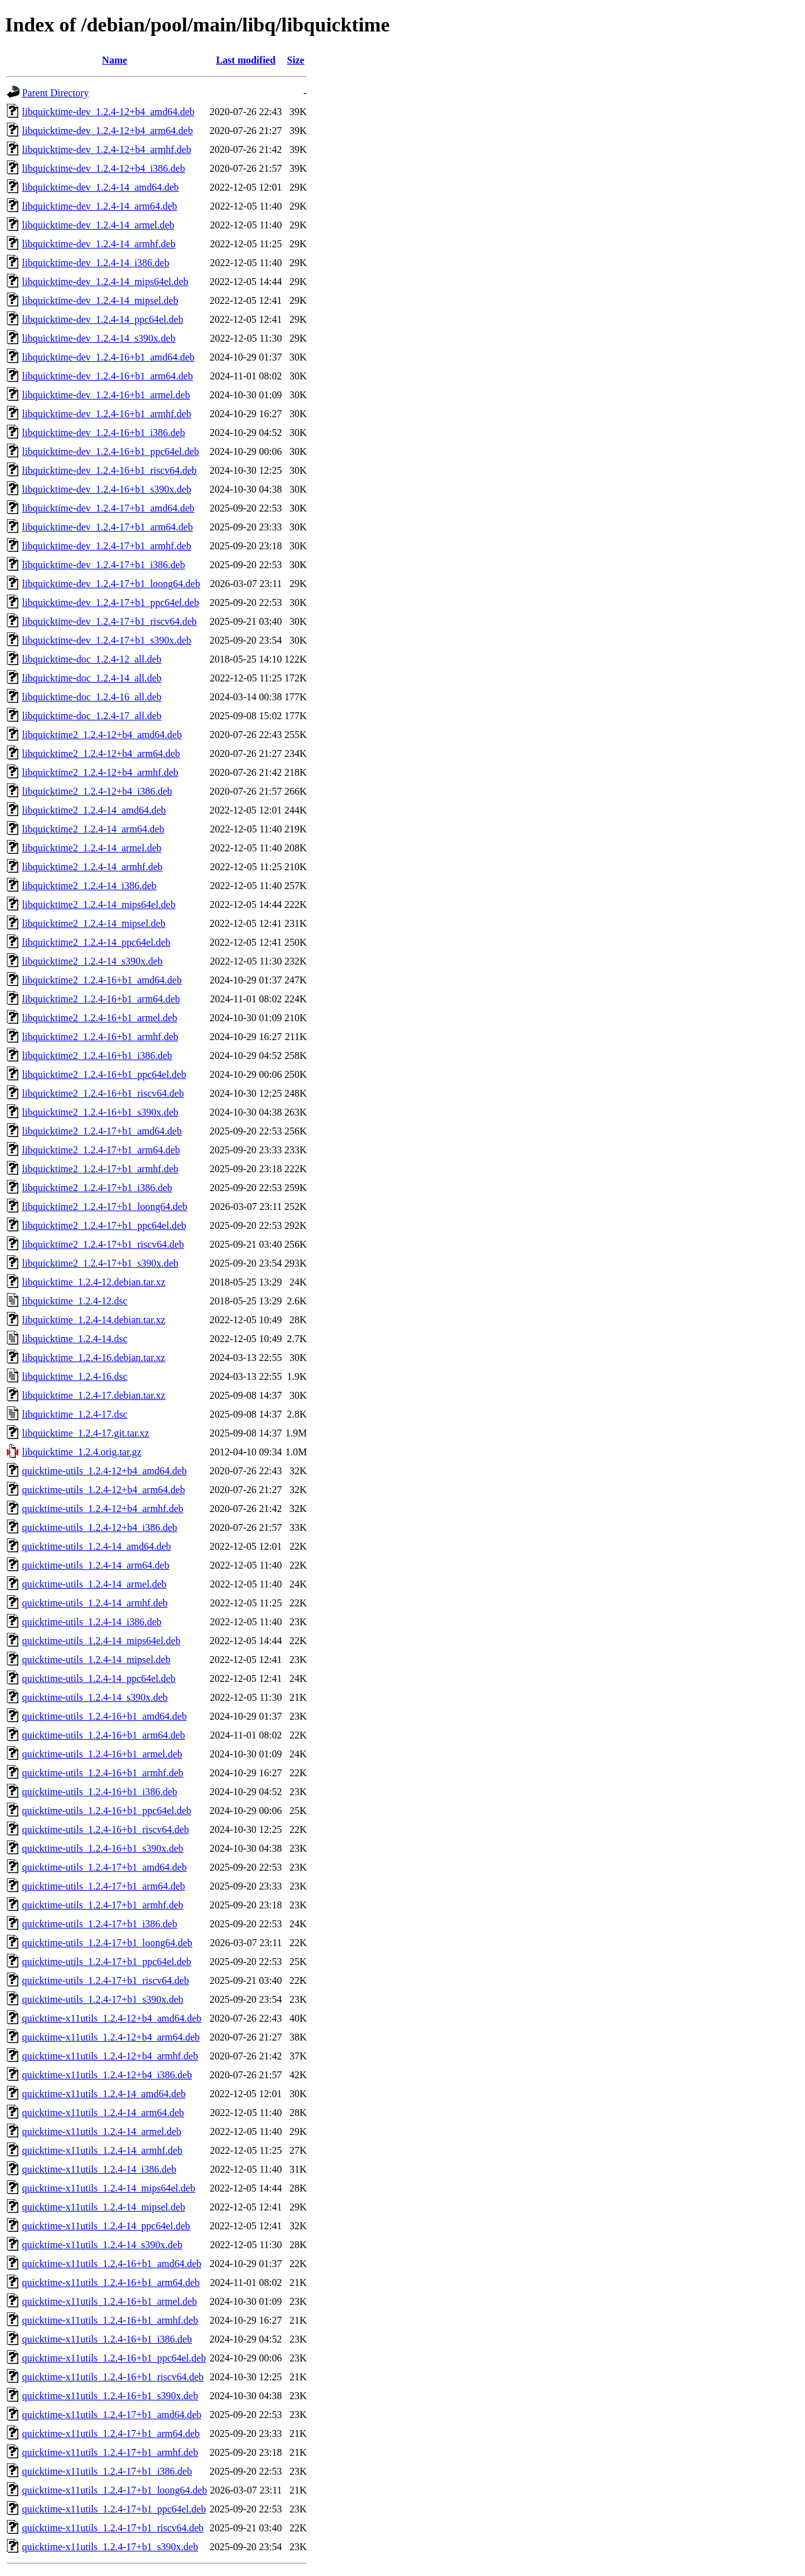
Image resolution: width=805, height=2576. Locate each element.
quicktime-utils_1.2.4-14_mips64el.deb (101, 1640)
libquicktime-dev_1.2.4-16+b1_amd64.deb (108, 357)
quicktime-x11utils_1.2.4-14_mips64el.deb (108, 2188)
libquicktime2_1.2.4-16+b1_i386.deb (97, 1055)
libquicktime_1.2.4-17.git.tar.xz (85, 1433)
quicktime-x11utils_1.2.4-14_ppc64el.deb (106, 2225)
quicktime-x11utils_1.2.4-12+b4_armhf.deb (110, 2056)
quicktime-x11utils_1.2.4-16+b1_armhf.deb (110, 2320)
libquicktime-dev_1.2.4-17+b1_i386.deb (103, 564)
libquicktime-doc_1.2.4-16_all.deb (92, 697)
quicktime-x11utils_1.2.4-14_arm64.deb (103, 2112)
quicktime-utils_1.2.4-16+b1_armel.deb (102, 1754)
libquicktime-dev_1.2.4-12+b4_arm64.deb (107, 130)
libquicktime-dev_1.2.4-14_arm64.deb (99, 206)
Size (295, 60)
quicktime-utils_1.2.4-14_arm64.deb (95, 1565)
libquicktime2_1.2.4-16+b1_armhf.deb (100, 1036)
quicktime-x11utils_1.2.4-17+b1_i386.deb (107, 2471)
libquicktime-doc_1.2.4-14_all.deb (92, 678)
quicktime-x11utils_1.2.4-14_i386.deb (99, 2169)
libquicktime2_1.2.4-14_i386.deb (89, 885)
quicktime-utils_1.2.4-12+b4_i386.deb (99, 1527)
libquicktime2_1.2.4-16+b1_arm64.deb (101, 999)
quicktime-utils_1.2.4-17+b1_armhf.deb (103, 1905)
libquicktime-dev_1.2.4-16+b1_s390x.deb (106, 489)
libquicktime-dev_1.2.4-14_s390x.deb (98, 338)
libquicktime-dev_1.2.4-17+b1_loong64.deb (111, 583)
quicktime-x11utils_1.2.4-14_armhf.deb (102, 2150)
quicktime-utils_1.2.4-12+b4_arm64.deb (103, 1489)
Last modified (245, 60)
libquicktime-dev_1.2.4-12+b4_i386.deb (103, 168)
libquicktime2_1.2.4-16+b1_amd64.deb (102, 980)
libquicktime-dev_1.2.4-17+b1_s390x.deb (106, 640)
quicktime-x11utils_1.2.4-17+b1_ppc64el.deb (114, 2509)
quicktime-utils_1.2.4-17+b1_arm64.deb (103, 1886)
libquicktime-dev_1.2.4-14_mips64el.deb (105, 281)
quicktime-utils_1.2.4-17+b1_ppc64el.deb (106, 1961)
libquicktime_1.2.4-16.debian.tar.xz (93, 1357)
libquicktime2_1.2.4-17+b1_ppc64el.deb (104, 1225)
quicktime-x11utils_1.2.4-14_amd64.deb (104, 2093)
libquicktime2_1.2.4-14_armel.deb (92, 848)
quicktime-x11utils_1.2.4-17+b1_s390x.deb (110, 2546)
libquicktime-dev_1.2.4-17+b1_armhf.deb (106, 545)
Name (114, 60)
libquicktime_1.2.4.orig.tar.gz (82, 1452)
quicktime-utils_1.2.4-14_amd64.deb (96, 1546)
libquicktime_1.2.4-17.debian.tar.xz (93, 1395)
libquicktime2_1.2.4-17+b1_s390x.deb (100, 1263)
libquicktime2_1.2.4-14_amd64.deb (94, 810)
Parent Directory (55, 92)
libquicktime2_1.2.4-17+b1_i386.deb (97, 1187)
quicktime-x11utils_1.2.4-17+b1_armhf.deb (110, 2452)
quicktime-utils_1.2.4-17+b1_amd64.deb (104, 1867)
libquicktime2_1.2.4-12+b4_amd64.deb (102, 734)
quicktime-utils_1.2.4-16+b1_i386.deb (99, 1791)
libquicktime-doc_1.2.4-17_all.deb (92, 715)
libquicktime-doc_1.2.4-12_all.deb (92, 659)
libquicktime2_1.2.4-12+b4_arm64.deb (101, 753)
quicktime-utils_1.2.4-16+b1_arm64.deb (103, 1735)
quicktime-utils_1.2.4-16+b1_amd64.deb (104, 1716)
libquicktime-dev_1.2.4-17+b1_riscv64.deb (109, 621)
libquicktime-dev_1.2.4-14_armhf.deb (98, 243)
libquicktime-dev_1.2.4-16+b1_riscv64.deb (109, 470)
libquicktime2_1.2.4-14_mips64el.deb (98, 904)
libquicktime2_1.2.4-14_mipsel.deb (93, 923)
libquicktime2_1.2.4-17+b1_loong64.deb (104, 1206)
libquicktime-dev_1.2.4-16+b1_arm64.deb (107, 376)
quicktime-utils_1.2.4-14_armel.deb (94, 1584)
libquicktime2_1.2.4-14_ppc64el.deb (96, 942)
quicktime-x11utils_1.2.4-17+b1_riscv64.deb (113, 2528)
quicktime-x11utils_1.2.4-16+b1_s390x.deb (110, 2395)
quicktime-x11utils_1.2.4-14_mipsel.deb (103, 2207)
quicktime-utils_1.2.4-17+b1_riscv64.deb (105, 1980)
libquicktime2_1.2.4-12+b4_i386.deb (97, 791)
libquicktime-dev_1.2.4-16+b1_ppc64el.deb (110, 451)
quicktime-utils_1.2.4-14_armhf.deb (95, 1603)
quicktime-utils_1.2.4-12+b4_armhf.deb (103, 1508)
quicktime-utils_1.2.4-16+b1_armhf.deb (103, 1772)
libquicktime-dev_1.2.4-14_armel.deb (98, 225)
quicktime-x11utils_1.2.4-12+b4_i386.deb (107, 2074)
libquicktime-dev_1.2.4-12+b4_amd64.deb (108, 111)
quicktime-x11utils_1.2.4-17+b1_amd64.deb (111, 2414)
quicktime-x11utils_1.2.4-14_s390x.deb (102, 2244)
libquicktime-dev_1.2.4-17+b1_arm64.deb (107, 527)
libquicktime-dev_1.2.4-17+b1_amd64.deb (108, 508)
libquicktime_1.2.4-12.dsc (75, 1301)
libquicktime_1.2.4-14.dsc (75, 1338)
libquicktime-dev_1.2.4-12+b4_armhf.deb (106, 149)
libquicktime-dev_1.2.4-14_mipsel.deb (100, 300)
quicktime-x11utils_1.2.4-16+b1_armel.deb (109, 2301)
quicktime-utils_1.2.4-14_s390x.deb (95, 1697)
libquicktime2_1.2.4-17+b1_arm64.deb (101, 1150)
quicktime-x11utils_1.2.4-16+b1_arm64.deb (111, 2282)
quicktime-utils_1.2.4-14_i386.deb (92, 1621)
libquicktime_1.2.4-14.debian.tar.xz (93, 1319)
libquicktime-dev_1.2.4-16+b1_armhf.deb (106, 413)
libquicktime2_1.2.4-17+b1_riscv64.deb (103, 1244)
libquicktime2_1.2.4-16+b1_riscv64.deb (103, 1093)
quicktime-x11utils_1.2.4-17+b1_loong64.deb (114, 2490)
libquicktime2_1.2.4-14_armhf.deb (92, 866)
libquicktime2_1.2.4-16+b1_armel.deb (99, 1017)
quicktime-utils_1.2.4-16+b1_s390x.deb (103, 1848)
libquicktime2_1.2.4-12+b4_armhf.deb (100, 772)
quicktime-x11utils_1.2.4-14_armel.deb (101, 2131)
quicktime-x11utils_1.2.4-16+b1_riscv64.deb (113, 2377)
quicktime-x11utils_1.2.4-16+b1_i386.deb (107, 2339)
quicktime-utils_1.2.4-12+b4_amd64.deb (104, 1470)
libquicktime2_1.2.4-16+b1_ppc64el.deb (104, 1074)
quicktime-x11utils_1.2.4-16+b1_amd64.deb (111, 2263)
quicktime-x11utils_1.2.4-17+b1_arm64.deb (111, 2433)
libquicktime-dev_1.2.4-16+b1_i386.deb (103, 432)
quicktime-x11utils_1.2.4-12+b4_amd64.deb (111, 2018)
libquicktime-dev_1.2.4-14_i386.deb (95, 262)
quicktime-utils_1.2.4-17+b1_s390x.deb (103, 1999)
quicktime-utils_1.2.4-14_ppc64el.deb (98, 1678)
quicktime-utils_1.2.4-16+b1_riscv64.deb (105, 1829)
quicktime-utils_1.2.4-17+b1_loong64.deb (107, 1942)
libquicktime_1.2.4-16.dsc (75, 1376)
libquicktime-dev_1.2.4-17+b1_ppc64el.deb (110, 602)
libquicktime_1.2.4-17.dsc (75, 1414)
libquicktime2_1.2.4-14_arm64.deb (93, 829)
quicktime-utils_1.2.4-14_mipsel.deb (96, 1659)
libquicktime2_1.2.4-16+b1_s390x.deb (100, 1112)
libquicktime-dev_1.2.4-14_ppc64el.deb (102, 319)
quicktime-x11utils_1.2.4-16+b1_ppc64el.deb (114, 2358)
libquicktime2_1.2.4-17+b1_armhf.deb (100, 1168)
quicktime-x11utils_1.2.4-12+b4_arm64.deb (111, 2037)
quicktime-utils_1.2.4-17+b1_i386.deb (99, 1923)
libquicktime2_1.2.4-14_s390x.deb (92, 961)
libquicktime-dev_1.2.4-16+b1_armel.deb (106, 394)
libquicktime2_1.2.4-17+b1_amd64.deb (102, 1131)
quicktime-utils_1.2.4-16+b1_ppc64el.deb (106, 1810)
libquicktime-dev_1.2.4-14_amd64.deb (100, 187)
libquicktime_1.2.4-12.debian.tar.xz (93, 1282)
